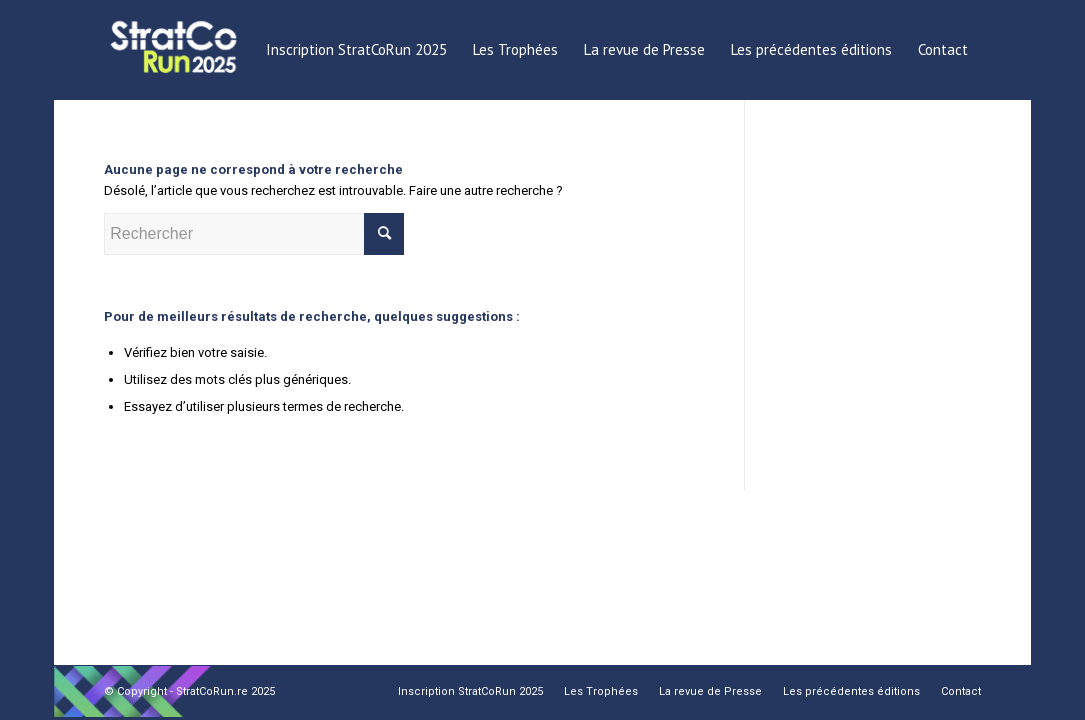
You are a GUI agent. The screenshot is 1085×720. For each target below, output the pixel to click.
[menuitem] (356, 50)
